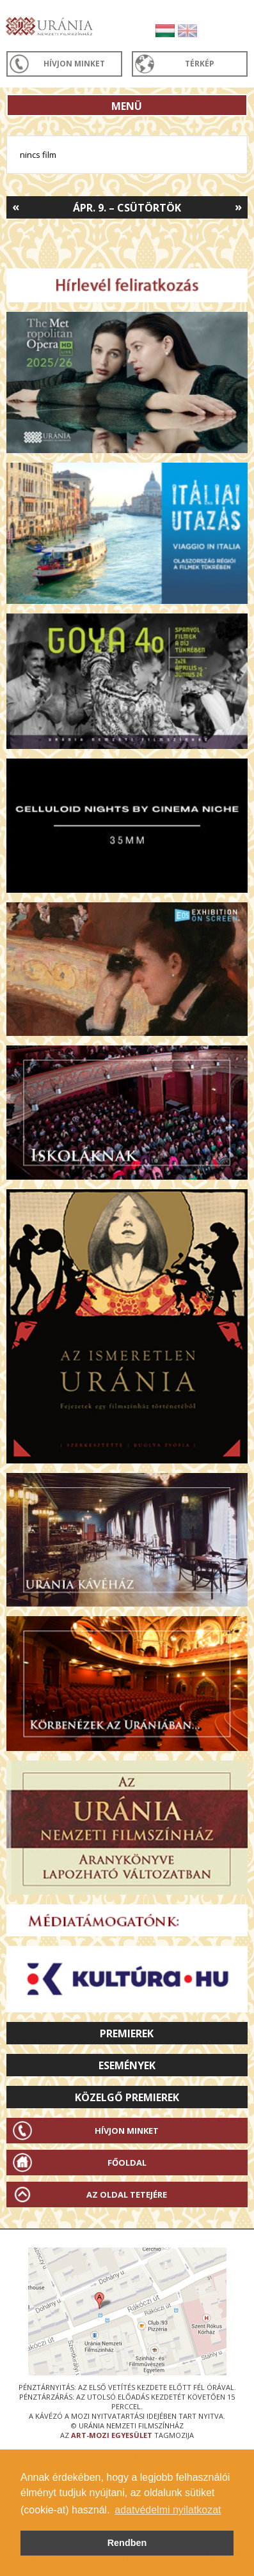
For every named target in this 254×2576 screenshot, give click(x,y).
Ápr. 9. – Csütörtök (127, 208)
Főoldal (127, 2162)
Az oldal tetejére (126, 2194)
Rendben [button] (127, 2543)
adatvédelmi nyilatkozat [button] (168, 2509)
